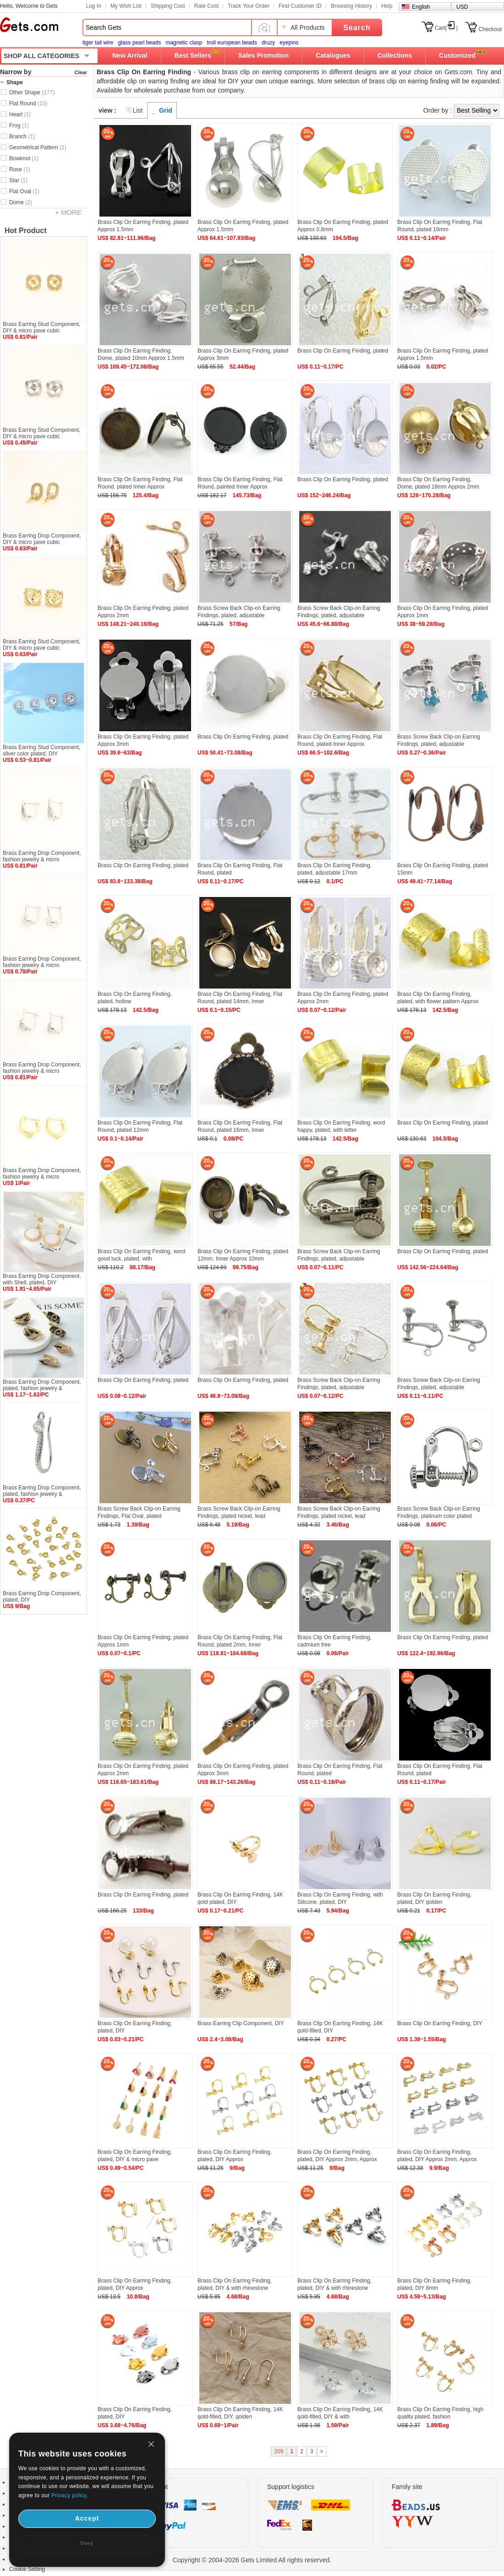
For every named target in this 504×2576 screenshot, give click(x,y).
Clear (80, 72)
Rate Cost (206, 6)
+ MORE (68, 212)
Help (387, 6)
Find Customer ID (300, 6)
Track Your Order (248, 6)
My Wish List (126, 6)
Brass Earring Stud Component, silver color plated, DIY (41, 750)
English (421, 7)
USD (462, 7)
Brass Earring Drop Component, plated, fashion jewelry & (42, 1385)
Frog (19, 125)
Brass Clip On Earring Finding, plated (342, 351)
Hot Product (26, 230)
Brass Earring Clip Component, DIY (240, 2023)
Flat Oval (24, 191)
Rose (19, 169)
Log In (93, 6)
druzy (268, 42)
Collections (395, 55)
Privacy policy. (69, 2495)
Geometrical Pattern (37, 147)
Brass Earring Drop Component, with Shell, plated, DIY (42, 1279)
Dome (20, 202)
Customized (457, 55)
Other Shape (32, 92)
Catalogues (333, 55)
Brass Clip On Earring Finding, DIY (439, 2023)
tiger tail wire (97, 42)
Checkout (490, 29)
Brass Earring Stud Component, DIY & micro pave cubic (41, 327)
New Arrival (130, 55)
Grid (165, 110)
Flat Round (28, 103)
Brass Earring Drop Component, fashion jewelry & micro (42, 856)
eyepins (288, 42)
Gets (29, 24)
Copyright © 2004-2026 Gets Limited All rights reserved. (252, 2560)
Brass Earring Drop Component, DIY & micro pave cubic (42, 539)
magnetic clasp (183, 42)
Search (356, 28)
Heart (20, 114)
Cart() (446, 28)
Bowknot (23, 158)
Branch (22, 136)
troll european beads (232, 42)
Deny (87, 2543)
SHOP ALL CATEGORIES (41, 56)
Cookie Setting (27, 2569)
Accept (87, 2518)
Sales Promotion (263, 55)
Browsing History (351, 6)
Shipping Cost (168, 6)
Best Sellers (193, 55)
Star (18, 180)
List (138, 110)
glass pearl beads (139, 42)
